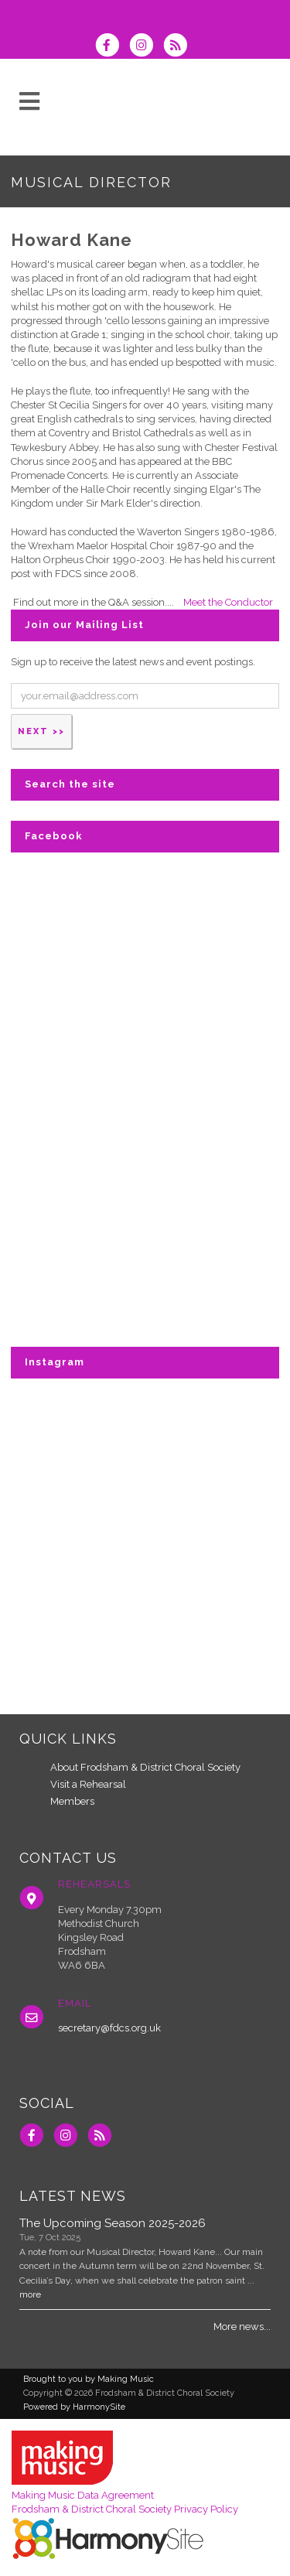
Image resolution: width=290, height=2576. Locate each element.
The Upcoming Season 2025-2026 (112, 2223)
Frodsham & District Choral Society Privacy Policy (125, 2509)
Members (72, 1801)
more (30, 2294)
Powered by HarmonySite (74, 2407)
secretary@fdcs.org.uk (109, 2028)
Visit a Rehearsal (88, 1784)
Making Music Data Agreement (83, 2495)
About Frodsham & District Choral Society (145, 1767)
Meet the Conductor (228, 602)
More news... (242, 2326)
